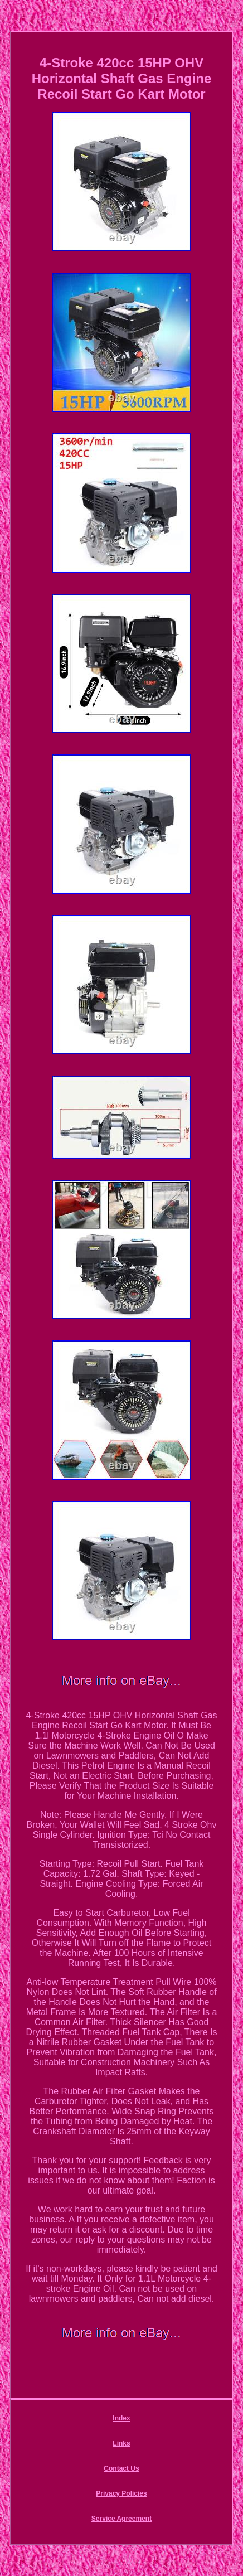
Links (121, 2443)
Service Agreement (121, 2518)
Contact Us (121, 2468)
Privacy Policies (121, 2493)
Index (121, 2418)
